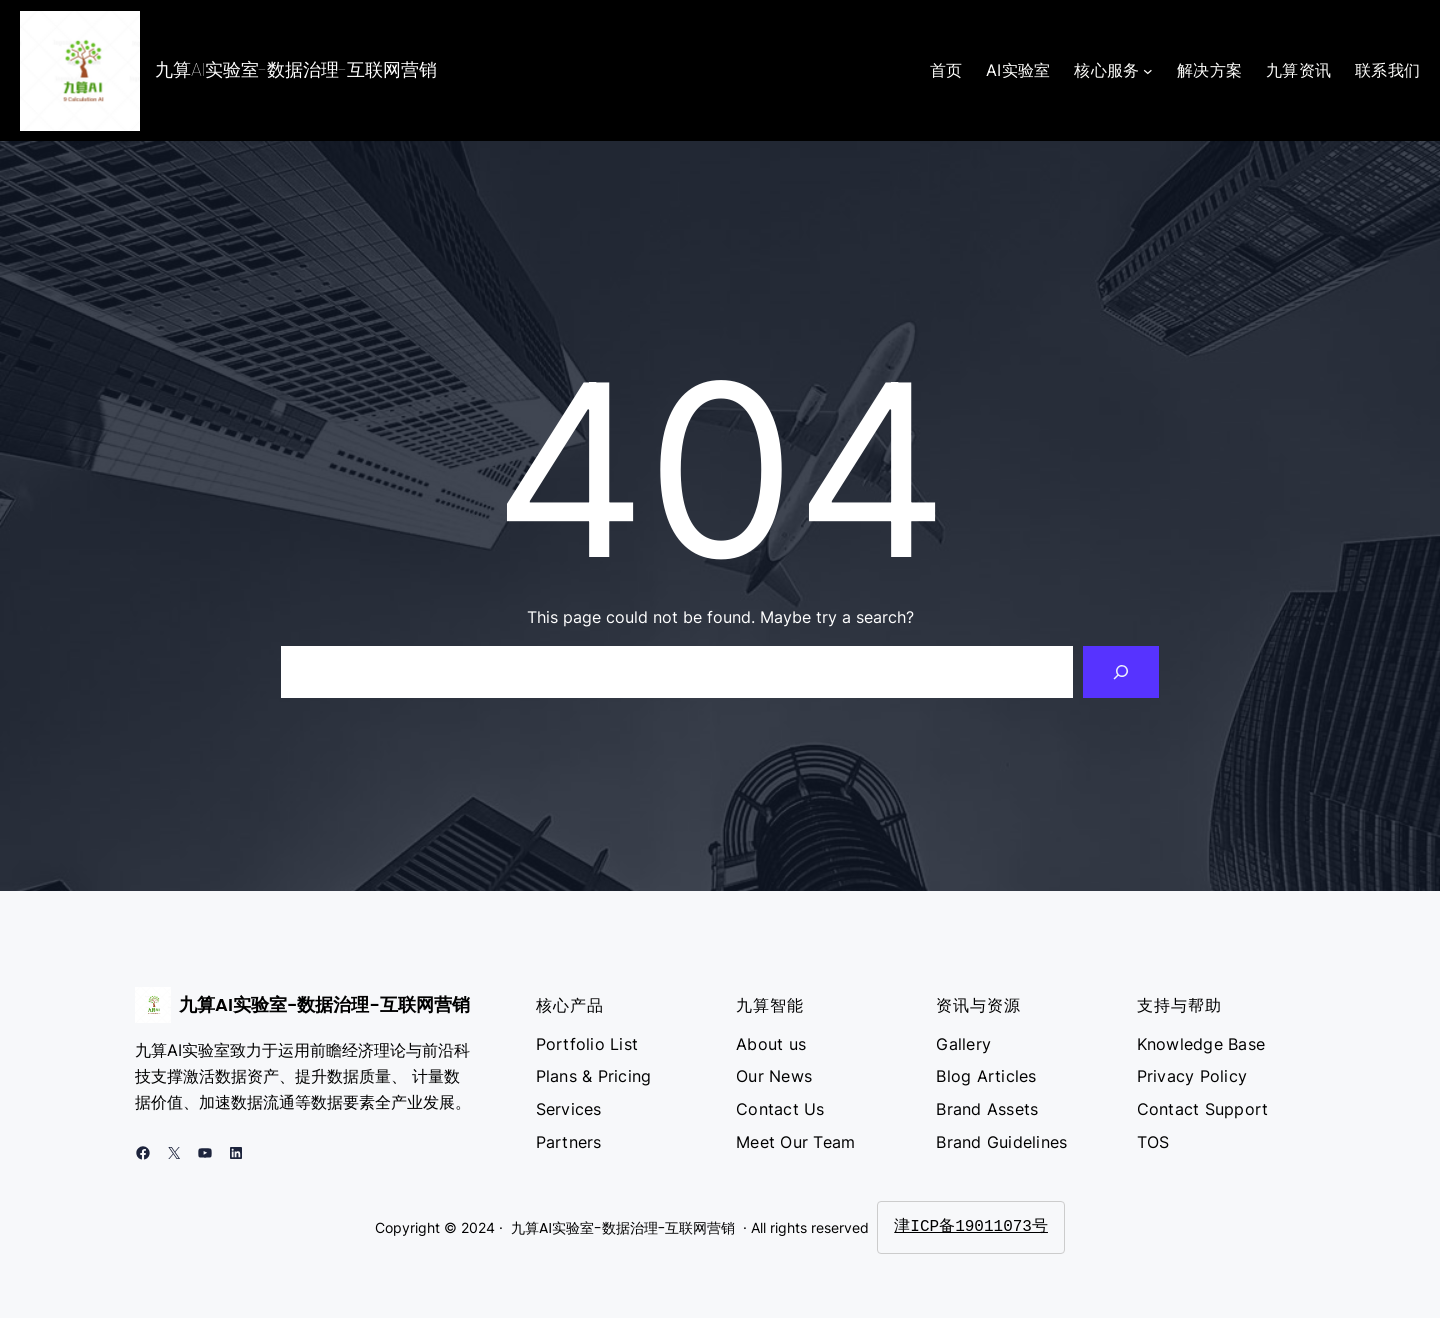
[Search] (1121, 672)
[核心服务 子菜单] (1148, 71)
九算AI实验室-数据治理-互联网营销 (296, 69)
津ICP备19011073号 (971, 1227)
